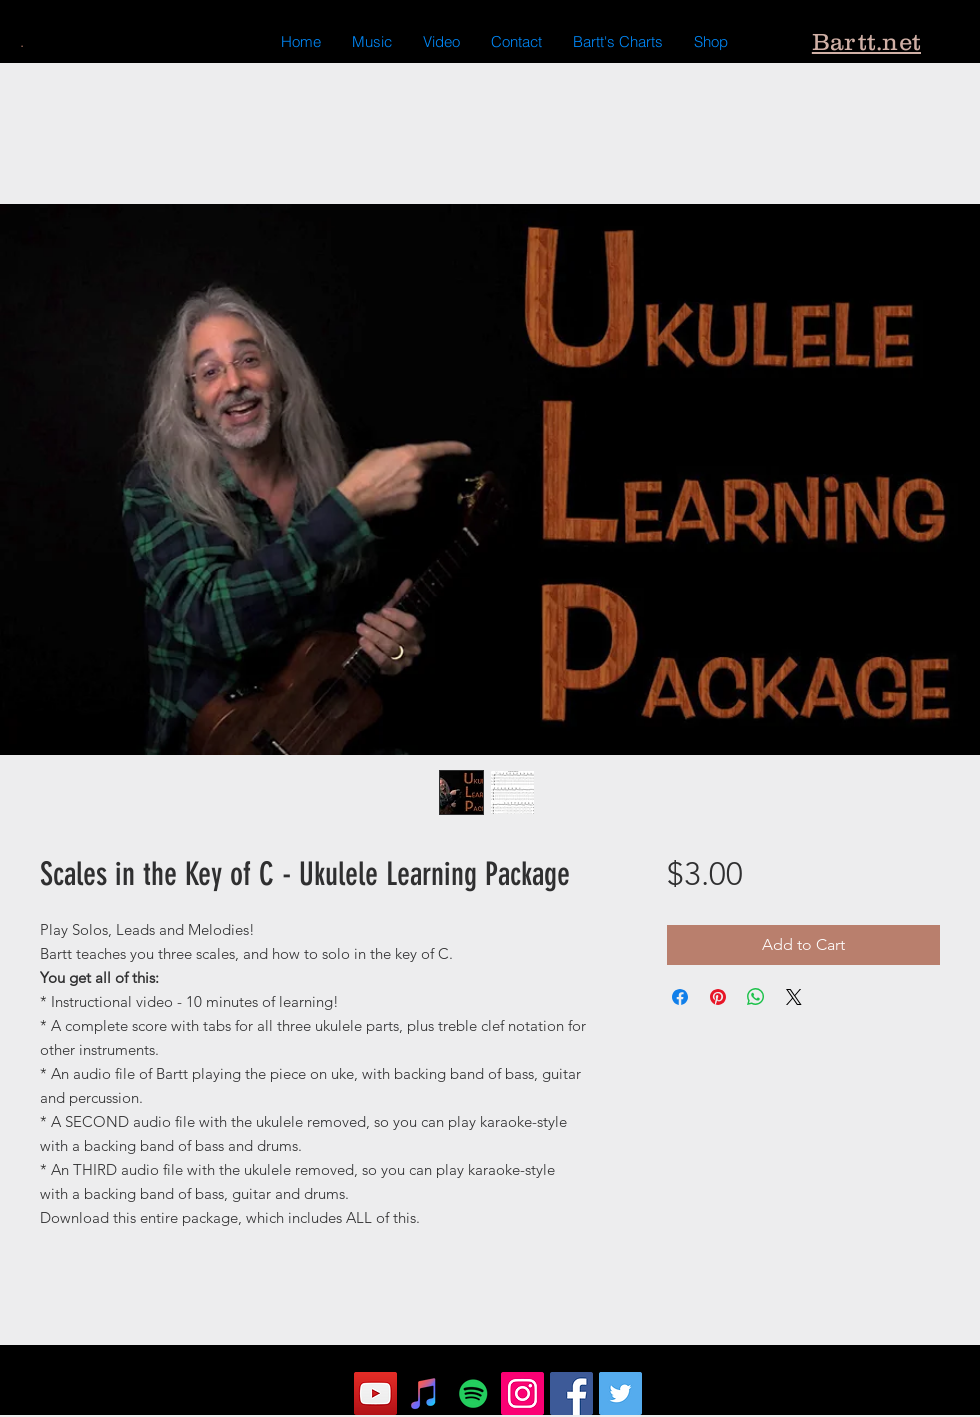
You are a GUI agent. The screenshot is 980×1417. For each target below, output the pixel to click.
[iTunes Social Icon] (424, 1393)
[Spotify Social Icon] (473, 1393)
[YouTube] (375, 1393)
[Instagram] (522, 1393)
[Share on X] (794, 997)
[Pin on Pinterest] (718, 997)
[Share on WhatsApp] (756, 997)
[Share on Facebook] (680, 997)
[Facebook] (571, 1393)
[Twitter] (620, 1393)
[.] (21, 42)
